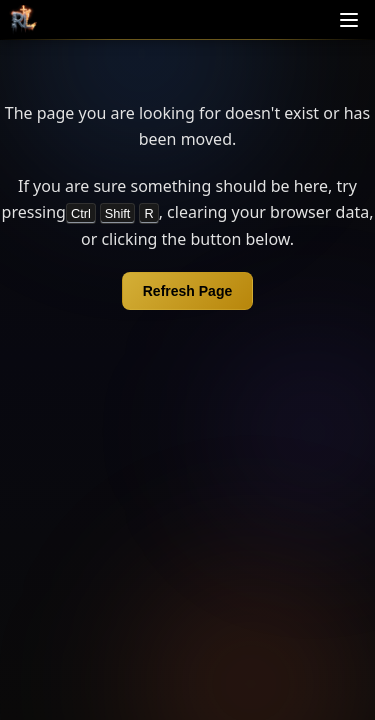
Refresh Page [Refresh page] (187, 291)
